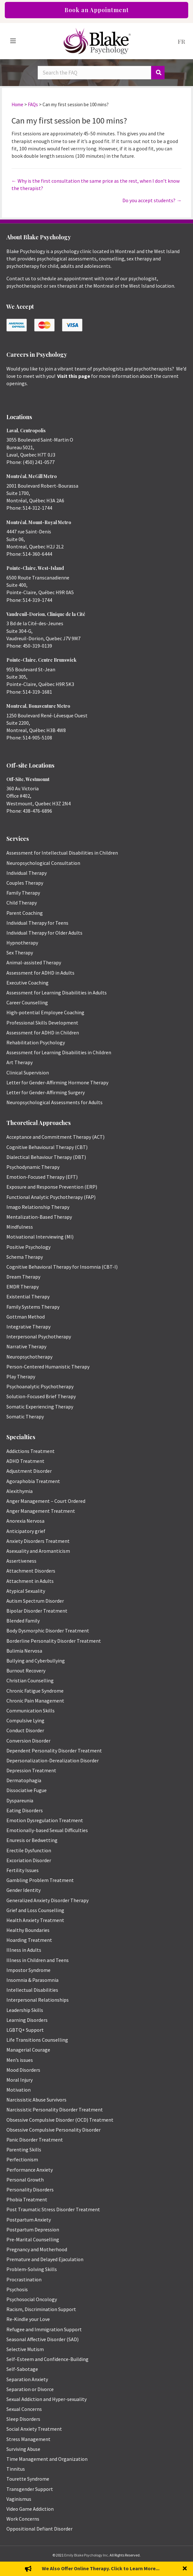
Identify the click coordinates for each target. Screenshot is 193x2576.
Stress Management (28, 2439)
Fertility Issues (22, 1870)
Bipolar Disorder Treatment (36, 1610)
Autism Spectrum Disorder (35, 1601)
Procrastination (24, 2279)
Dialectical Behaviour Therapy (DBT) (46, 1157)
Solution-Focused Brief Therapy (41, 1396)
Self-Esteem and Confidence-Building (47, 2359)
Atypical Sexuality (25, 1591)
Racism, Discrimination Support (41, 2309)
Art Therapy (19, 1062)
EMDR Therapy (22, 1286)
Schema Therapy (24, 1257)
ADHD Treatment (25, 1461)
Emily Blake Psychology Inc (86, 2555)
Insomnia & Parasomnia (32, 1980)
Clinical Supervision (27, 1072)
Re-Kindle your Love (28, 2319)
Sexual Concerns (24, 2409)
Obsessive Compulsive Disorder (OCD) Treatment (59, 2120)
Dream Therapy (23, 1276)
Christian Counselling (30, 1680)
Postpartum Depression (32, 2229)
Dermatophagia (23, 1780)
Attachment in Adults (30, 1581)
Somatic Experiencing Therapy (39, 1406)
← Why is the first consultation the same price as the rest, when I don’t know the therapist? (96, 184)
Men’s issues (19, 2060)
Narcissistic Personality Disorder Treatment (54, 2109)
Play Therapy (20, 1376)
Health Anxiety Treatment (35, 1920)
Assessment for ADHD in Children (42, 1032)
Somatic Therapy (25, 1416)
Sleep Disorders (23, 2419)
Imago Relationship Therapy (37, 1207)
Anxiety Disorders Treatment (38, 1541)
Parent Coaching (24, 913)
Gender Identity (23, 1890)
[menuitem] (181, 41)
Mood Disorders (23, 2070)
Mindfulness (19, 1227)
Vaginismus (18, 2499)
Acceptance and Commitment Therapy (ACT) (55, 1137)
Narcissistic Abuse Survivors (36, 2099)
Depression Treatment (31, 1770)
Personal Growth (25, 2179)
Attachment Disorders (30, 1570)
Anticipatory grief (25, 1531)
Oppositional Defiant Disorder (39, 2528)
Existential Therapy (28, 1296)
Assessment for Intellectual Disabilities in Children (62, 852)
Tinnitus (15, 2469)
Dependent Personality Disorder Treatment (54, 1750)
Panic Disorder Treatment (34, 2139)
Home (17, 104)
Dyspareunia (19, 1800)
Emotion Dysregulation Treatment (44, 1820)
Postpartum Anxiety (28, 2219)
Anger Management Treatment (40, 1511)
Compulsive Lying (25, 1720)
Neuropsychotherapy (29, 1356)
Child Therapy (21, 902)
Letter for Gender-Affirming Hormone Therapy (57, 1082)
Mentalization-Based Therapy (39, 1217)
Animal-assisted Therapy (33, 962)
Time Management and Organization (47, 2459)
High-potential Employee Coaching (45, 1012)
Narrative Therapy (26, 1346)
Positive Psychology (28, 1247)
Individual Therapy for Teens (37, 923)
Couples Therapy (24, 883)
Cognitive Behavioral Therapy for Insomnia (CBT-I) (62, 1267)
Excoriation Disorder (28, 1860)
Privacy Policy (96, 2566)
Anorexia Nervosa (25, 1521)
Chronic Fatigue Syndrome (35, 1690)
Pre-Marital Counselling (32, 2239)
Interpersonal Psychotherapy (38, 1336)
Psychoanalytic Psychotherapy (39, 1386)
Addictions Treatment (30, 1451)
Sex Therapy (19, 952)
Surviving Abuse (23, 2449)
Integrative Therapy (28, 1326)
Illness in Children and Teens (37, 1960)
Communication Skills (30, 1710)
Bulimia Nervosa (24, 1650)
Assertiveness (21, 1561)
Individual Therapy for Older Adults (44, 932)
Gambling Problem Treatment (40, 1880)
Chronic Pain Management (35, 1700)
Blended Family (23, 1620)
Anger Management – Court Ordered (45, 1501)
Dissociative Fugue (26, 1790)
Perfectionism (22, 2159)
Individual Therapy (26, 873)
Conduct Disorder (25, 1730)
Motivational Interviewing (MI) (39, 1236)
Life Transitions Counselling (37, 2040)
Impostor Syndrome (28, 1970)
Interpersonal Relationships (37, 2000)
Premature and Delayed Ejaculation (44, 2259)
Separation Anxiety (27, 2379)
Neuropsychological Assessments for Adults (54, 1102)
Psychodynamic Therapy (32, 1167)
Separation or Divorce (30, 2389)
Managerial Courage (28, 2049)
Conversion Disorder (28, 1740)
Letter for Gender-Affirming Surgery (45, 1092)
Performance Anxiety (29, 2169)
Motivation (18, 2089)
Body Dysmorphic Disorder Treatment (47, 1630)
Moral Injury (19, 2080)
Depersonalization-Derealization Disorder (52, 1760)
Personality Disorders (30, 2189)
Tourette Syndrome (27, 2479)
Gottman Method (25, 1316)
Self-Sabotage (22, 2369)
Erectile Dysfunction (28, 1850)
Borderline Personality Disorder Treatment (53, 1641)
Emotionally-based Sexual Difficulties (47, 1830)
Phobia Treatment (26, 2199)
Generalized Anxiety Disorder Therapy (47, 1900)
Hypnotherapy (22, 942)
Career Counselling (27, 1002)
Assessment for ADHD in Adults (40, 972)
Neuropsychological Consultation (43, 863)
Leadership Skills (24, 2010)
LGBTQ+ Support (25, 2030)
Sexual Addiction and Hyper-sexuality (46, 2399)
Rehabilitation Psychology (35, 1042)
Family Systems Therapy (32, 1307)
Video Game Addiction (30, 2509)
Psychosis (17, 2289)
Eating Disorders (24, 1810)
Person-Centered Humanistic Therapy (47, 1366)
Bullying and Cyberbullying (35, 1660)
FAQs (33, 104)
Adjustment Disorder (29, 1471)
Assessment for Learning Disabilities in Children (58, 1052)
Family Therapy (23, 892)
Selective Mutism (25, 2349)
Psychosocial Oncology (31, 2299)
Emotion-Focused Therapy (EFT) (42, 1177)
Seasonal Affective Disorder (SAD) (42, 2339)
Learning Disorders (27, 2020)
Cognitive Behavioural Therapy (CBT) (47, 1147)
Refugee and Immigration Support (44, 2329)
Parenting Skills (23, 2149)
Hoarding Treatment (29, 1940)
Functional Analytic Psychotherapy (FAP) (51, 1197)
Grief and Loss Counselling (35, 1910)
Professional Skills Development (42, 1022)
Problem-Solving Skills (31, 2269)
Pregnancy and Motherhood (36, 2249)
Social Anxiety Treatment (34, 2429)
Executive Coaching (27, 982)
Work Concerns (22, 2519)
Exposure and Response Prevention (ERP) (51, 1187)
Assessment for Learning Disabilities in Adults (56, 992)
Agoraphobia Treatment (33, 1481)
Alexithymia (19, 1491)
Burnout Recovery (25, 1670)
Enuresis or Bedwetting (32, 1840)
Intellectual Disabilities (32, 1990)
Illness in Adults (23, 1950)
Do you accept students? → (151, 200)
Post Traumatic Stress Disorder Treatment (53, 2209)
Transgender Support (29, 2489)
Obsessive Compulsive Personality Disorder (53, 2129)
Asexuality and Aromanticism (38, 1551)
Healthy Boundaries (28, 1930)
